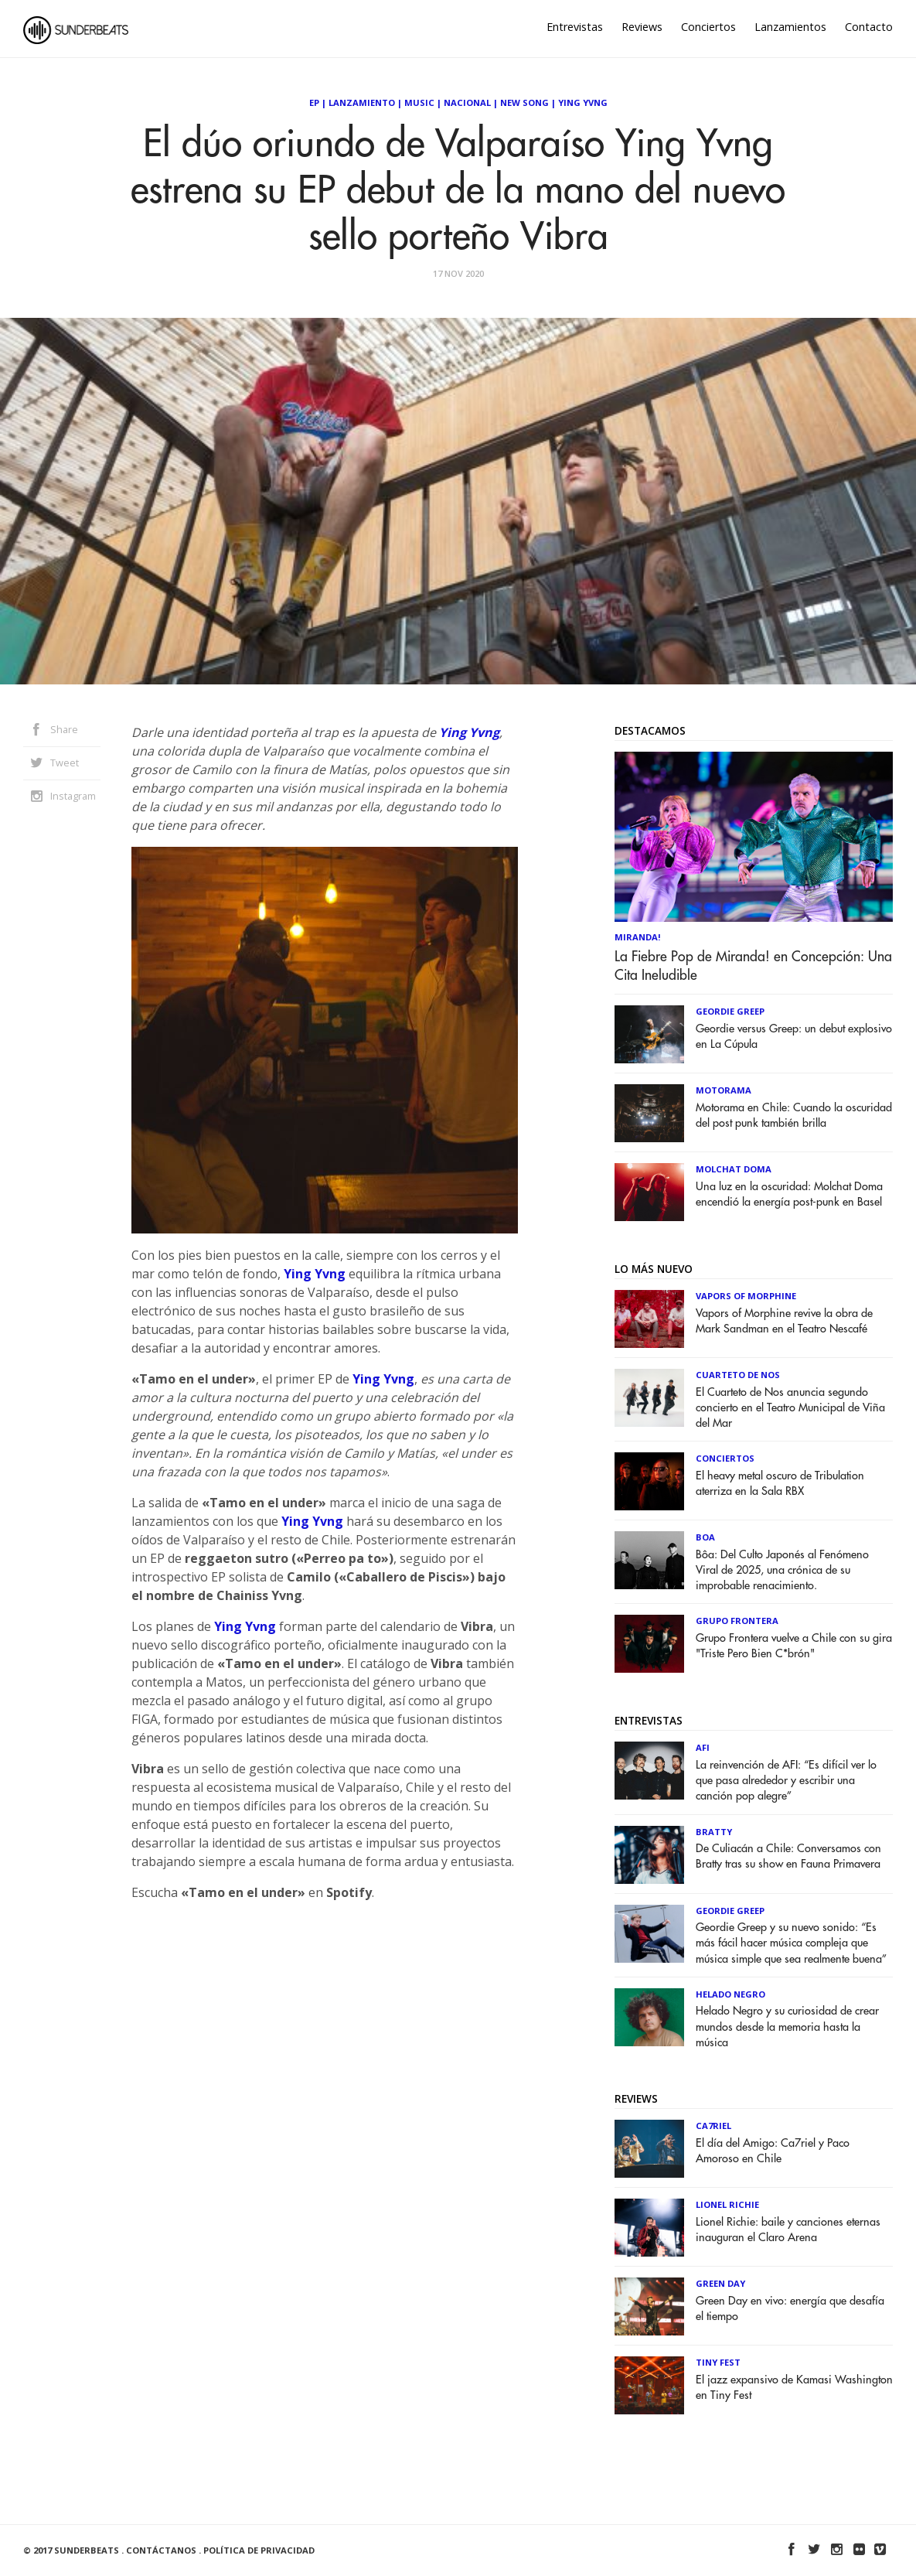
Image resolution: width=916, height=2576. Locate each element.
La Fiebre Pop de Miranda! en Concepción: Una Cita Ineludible (753, 966)
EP (314, 102)
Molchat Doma (733, 1169)
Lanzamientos (790, 26)
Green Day (720, 2283)
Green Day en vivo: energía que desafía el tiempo (790, 2308)
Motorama (723, 1090)
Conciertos (708, 26)
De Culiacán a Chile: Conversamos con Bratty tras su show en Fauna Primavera (788, 1856)
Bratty (714, 1831)
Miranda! (638, 937)
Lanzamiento (362, 102)
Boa (705, 1537)
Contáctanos (161, 2550)
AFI (703, 1747)
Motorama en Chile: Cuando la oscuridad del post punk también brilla (794, 1115)
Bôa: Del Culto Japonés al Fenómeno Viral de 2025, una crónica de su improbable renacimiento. (782, 1570)
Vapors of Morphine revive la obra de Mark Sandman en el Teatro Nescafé (784, 1321)
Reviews (641, 26)
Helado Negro (730, 1994)
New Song (524, 102)
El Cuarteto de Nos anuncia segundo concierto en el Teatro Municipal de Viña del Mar (790, 1408)
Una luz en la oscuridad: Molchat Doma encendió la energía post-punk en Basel (789, 1194)
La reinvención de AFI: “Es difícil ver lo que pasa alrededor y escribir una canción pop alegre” (786, 1780)
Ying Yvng (583, 102)
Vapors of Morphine (746, 1296)
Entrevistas (575, 26)
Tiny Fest (718, 2362)
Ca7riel (713, 2125)
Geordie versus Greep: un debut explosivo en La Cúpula (794, 1036)
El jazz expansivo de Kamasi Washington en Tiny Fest (794, 2387)
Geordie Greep (730, 1011)
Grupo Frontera (737, 1620)
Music (419, 102)
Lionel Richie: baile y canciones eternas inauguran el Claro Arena (788, 2229)
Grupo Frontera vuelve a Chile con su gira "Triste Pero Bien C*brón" (794, 1646)
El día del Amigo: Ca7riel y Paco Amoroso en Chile (773, 2151)
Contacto (869, 26)
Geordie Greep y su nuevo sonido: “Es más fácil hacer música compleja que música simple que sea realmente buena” (791, 1943)
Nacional (467, 102)
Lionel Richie (727, 2204)
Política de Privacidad (259, 2550)
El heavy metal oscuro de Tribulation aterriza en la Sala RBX (780, 1483)
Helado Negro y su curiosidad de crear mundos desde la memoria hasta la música (787, 2026)
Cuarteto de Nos (738, 1374)
